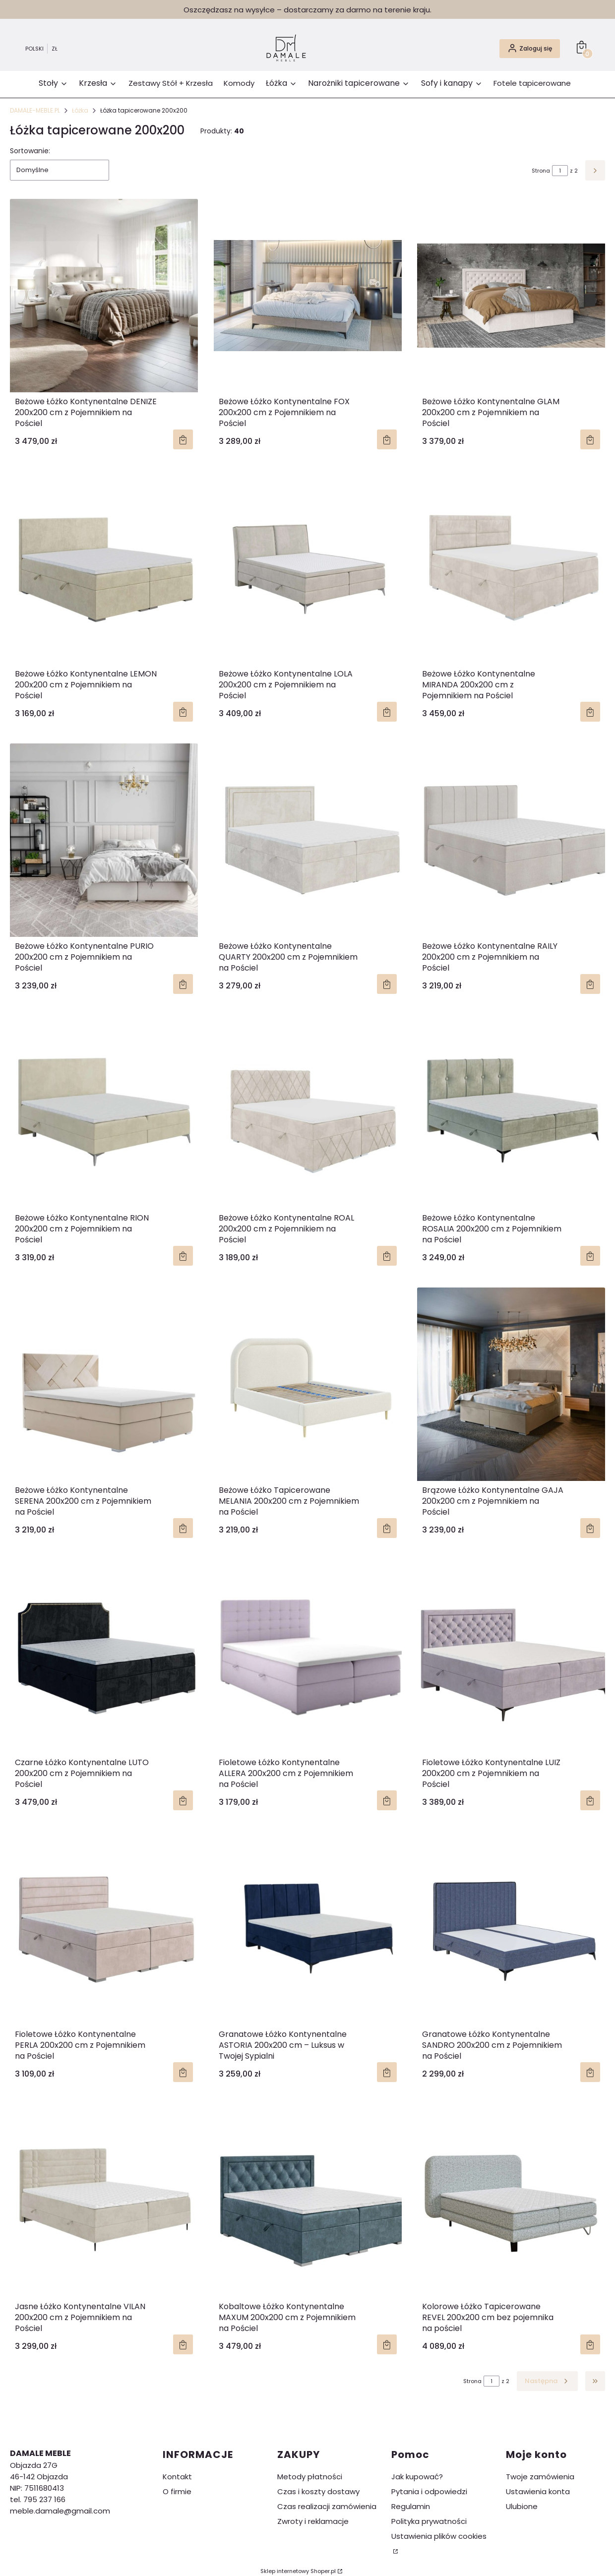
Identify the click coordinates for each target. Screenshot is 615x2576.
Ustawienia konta (538, 2491)
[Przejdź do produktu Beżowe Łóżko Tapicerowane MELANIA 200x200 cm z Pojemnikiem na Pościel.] (308, 1384)
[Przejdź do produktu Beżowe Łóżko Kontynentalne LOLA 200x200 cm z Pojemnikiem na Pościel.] (308, 568)
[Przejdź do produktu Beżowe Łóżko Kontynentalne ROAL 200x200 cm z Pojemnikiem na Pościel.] (308, 1112)
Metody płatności (309, 2476)
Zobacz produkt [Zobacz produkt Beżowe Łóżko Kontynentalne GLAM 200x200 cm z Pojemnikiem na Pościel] (590, 439)
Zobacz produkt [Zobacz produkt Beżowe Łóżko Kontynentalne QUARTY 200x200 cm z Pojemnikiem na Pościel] (386, 984)
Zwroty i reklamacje (313, 2521)
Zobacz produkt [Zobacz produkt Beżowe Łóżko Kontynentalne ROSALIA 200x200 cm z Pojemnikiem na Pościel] (590, 1256)
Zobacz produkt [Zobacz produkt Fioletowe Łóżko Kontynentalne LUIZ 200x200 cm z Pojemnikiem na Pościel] (590, 1800)
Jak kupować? (417, 2476)
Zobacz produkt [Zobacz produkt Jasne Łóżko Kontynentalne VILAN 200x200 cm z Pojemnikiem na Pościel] (183, 2344)
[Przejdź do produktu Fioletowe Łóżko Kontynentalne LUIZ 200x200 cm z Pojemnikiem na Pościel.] (511, 1656)
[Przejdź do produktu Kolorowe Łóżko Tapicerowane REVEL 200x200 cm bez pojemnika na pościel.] (511, 2200)
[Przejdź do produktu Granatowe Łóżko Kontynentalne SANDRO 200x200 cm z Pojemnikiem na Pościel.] (511, 1928)
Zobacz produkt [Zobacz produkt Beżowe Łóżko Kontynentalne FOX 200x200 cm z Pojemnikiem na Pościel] (386, 439)
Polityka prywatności (429, 2521)
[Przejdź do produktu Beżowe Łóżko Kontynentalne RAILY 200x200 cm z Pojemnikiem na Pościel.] (511, 840)
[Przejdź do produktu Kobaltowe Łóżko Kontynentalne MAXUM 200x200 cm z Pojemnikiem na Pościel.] (308, 2200)
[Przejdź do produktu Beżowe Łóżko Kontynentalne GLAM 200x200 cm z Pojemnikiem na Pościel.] (511, 295)
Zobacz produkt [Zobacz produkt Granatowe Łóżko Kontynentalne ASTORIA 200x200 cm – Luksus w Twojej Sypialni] (386, 2073)
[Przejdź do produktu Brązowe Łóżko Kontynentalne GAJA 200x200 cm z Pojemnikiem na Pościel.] (511, 1384)
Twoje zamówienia (540, 2476)
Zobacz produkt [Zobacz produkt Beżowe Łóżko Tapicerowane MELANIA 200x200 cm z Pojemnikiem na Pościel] (386, 1528)
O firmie (177, 2491)
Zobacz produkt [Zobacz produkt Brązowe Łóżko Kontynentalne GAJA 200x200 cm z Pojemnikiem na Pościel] (590, 1528)
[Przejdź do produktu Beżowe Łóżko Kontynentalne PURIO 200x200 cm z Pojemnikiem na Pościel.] (104, 840)
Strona (541, 171)
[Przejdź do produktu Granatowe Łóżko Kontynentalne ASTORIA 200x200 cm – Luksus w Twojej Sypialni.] (308, 1928)
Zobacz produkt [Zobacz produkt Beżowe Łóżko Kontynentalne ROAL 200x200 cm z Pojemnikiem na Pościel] (386, 1256)
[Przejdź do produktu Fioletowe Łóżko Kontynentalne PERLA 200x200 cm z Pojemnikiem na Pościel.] (104, 1928)
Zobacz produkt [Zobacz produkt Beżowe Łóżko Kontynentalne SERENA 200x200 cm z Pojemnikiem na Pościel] (183, 1528)
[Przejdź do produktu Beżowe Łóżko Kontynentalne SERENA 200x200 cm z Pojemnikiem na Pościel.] (104, 1384)
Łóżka (80, 110)
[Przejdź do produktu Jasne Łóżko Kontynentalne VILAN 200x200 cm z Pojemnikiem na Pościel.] (104, 2200)
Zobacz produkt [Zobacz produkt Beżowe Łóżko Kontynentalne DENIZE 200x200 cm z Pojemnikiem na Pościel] (183, 439)
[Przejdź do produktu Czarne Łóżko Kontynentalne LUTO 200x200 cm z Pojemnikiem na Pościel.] (104, 1656)
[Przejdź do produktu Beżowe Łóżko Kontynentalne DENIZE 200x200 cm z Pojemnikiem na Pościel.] (104, 295)
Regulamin (410, 2506)
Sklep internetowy (298, 2571)
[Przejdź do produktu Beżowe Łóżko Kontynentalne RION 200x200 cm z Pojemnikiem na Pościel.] (104, 1112)
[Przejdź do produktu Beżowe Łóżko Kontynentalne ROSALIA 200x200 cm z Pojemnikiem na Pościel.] (511, 1112)
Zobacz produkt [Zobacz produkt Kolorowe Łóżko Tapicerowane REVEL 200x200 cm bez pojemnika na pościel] (590, 2344)
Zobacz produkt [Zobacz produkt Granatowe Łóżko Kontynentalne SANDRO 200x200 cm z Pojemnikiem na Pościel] (590, 2073)
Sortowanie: (30, 151)
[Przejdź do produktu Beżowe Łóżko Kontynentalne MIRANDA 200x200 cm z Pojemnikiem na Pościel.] (511, 568)
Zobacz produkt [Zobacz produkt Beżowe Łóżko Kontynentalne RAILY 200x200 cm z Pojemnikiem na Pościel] (590, 984)
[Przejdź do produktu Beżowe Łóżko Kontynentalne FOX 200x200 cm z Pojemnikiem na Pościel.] (308, 295)
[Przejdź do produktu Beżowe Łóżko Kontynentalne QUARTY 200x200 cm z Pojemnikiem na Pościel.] (308, 840)
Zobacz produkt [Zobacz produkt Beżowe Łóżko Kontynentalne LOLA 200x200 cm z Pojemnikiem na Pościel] (386, 712)
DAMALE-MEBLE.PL (35, 110)
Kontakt (177, 2476)
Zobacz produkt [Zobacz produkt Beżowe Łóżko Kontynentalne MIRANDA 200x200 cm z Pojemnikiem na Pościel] (590, 712)
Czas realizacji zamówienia (326, 2506)
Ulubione (522, 2506)
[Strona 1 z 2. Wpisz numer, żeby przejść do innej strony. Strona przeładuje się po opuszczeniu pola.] (560, 170)
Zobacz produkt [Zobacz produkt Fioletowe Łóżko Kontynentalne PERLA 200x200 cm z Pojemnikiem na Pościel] (183, 2073)
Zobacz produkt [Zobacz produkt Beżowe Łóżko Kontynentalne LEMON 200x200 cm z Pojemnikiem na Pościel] (183, 712)
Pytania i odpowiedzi (429, 2491)
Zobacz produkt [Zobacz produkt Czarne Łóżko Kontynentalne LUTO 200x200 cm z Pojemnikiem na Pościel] (183, 1800)
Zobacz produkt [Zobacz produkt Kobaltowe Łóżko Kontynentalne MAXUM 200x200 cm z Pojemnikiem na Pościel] (386, 2344)
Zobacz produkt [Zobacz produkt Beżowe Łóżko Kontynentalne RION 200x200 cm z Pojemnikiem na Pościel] (183, 1256)
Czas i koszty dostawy (318, 2491)
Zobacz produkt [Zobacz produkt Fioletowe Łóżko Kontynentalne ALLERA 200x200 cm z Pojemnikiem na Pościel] (386, 1800)
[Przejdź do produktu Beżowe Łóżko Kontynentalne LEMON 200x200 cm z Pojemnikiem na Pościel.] (104, 568)
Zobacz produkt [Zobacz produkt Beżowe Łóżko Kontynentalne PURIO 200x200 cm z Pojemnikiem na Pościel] (183, 984)
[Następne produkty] (547, 2381)
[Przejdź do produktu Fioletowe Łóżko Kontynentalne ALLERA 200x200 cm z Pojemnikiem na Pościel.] (308, 1656)
